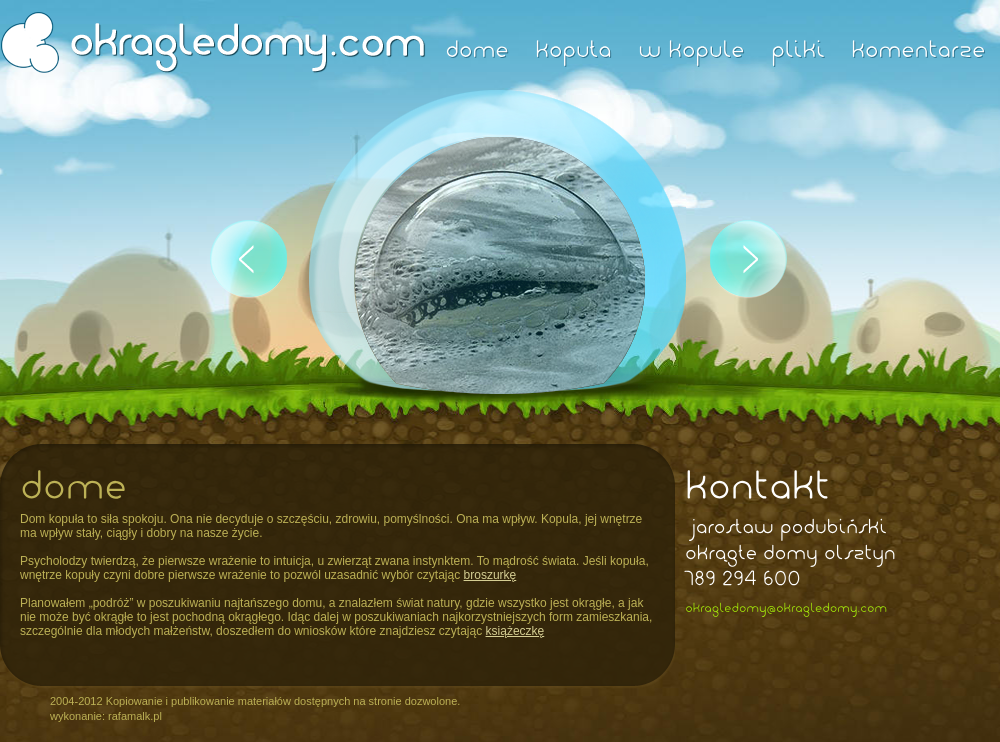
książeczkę (515, 631)
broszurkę (490, 575)
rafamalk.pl (135, 716)
